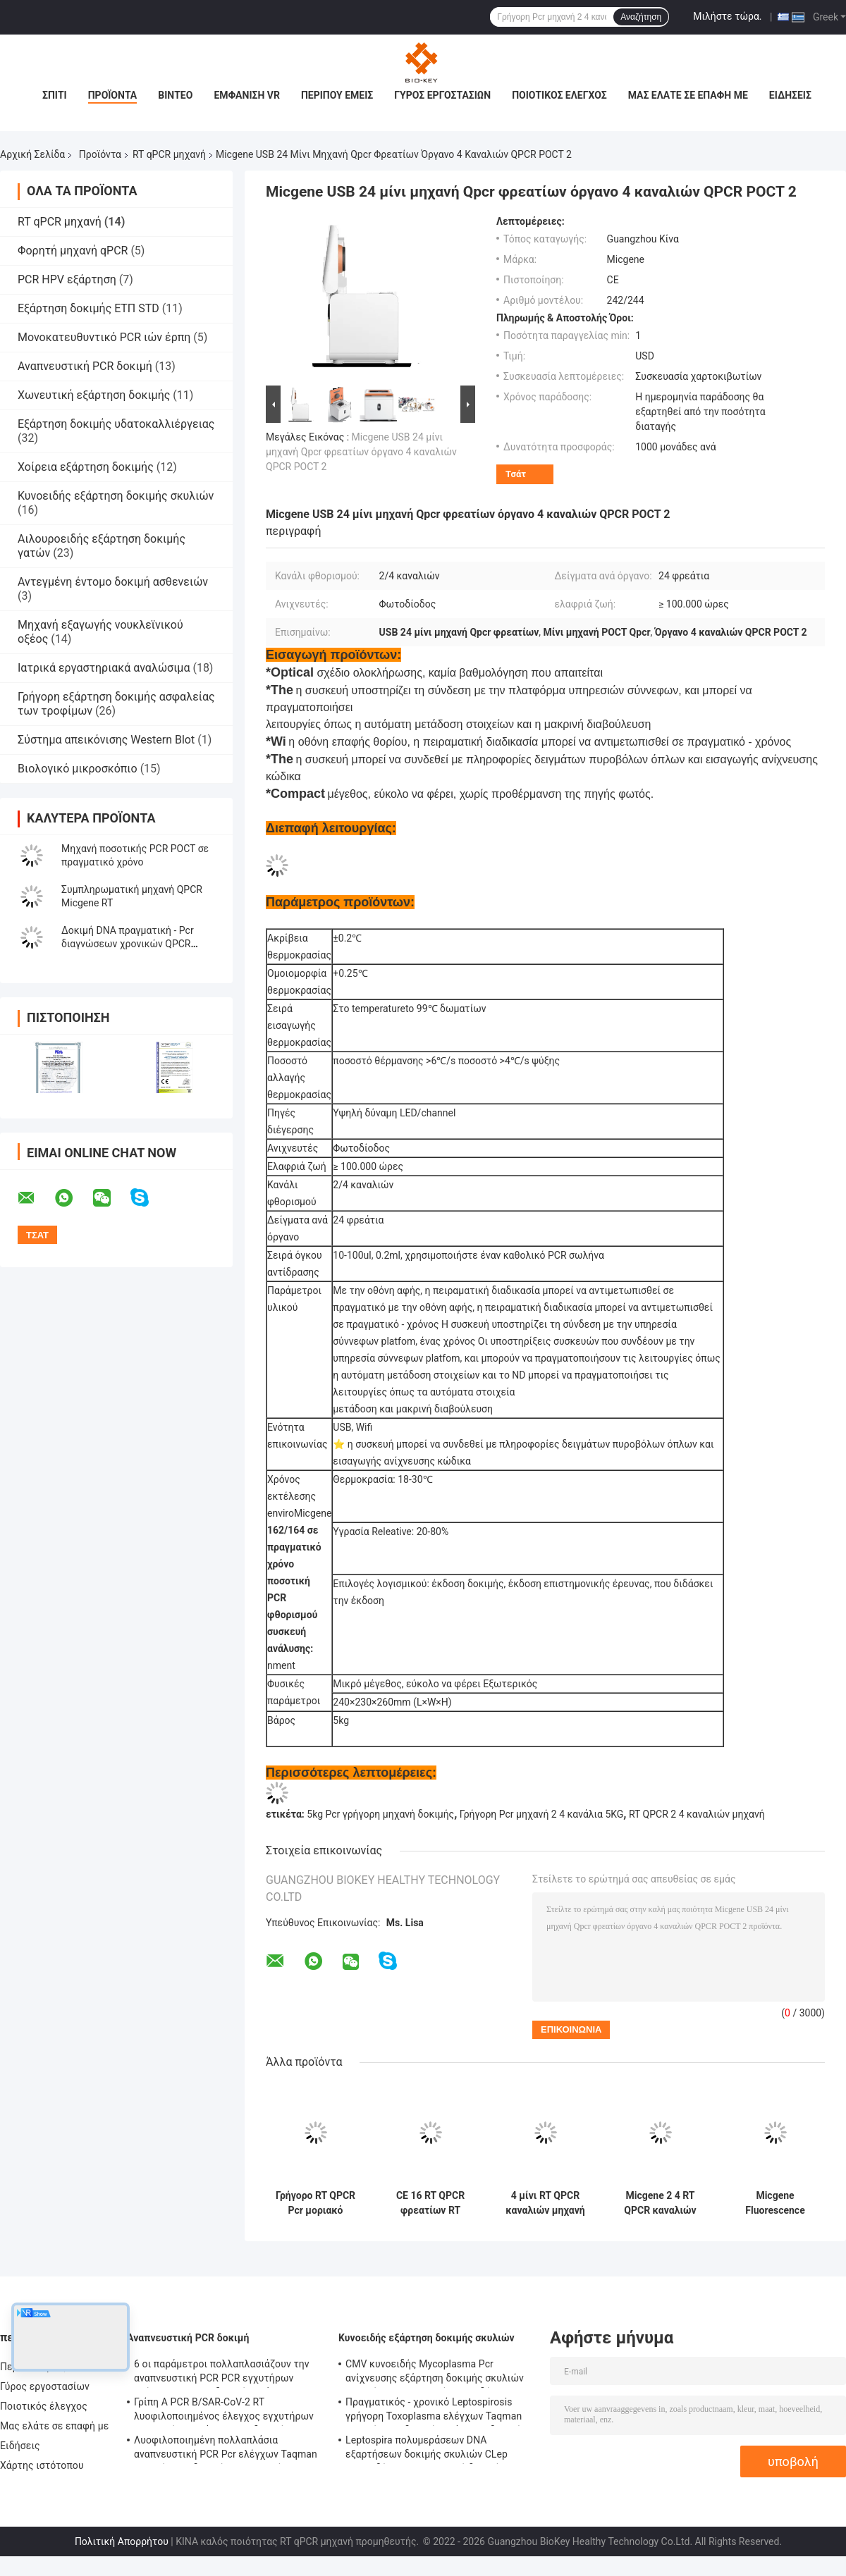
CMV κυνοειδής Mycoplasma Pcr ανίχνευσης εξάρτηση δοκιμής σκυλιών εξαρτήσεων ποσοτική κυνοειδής (434, 2373)
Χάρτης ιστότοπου (42, 2465)
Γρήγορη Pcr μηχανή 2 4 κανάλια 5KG (542, 1814)
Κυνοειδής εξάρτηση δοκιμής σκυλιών (116, 496)
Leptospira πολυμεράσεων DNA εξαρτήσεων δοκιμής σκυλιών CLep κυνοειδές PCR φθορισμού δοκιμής (426, 2449)
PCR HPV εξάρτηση (67, 279)
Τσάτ (515, 474)
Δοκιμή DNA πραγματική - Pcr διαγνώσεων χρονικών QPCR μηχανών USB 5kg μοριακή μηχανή (138, 944)
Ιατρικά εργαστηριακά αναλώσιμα (104, 667)
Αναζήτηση (640, 17)
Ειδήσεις (790, 95)
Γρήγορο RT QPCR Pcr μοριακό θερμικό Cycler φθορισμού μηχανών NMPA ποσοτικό (315, 2203)
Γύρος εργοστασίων (442, 95)
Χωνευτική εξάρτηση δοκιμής (94, 395)
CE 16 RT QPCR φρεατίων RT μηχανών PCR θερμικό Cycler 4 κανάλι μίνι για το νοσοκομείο (431, 2203)
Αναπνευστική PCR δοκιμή (85, 366)
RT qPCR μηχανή (169, 154)
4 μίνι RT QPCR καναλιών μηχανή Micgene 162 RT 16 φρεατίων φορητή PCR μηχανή (544, 2203)
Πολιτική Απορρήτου (121, 2541)
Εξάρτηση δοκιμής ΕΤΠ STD (88, 308)
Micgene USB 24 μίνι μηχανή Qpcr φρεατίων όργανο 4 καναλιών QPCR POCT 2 (361, 451)
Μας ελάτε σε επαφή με (688, 95)
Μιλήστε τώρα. (727, 16)
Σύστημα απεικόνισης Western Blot (106, 739)
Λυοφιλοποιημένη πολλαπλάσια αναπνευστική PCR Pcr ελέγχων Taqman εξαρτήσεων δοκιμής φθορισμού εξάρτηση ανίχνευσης (225, 2449)
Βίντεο (175, 95)
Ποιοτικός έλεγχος (559, 95)
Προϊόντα (112, 95)
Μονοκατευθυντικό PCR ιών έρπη (104, 337)
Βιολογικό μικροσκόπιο (77, 768)
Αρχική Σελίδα (32, 154)
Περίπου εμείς (337, 95)
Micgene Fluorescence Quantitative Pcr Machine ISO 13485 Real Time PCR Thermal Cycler (775, 2203)
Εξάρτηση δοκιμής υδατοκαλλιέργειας (116, 424)
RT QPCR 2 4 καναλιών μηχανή (697, 1814)
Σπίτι (54, 95)
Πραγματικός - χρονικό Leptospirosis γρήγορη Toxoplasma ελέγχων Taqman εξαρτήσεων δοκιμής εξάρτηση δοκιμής (436, 2411)
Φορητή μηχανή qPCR (73, 250)
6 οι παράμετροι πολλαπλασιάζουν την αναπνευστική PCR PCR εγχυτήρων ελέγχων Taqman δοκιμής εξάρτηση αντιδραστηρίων (221, 2373)
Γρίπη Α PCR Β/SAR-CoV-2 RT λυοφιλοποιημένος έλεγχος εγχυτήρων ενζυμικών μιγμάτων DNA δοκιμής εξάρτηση (224, 2411)
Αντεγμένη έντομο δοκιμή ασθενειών (113, 581)
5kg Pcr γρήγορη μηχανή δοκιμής (380, 1814)
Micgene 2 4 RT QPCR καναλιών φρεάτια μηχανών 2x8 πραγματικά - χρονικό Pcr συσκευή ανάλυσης (660, 2203)
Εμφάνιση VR (247, 95)
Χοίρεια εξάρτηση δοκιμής (86, 467)
